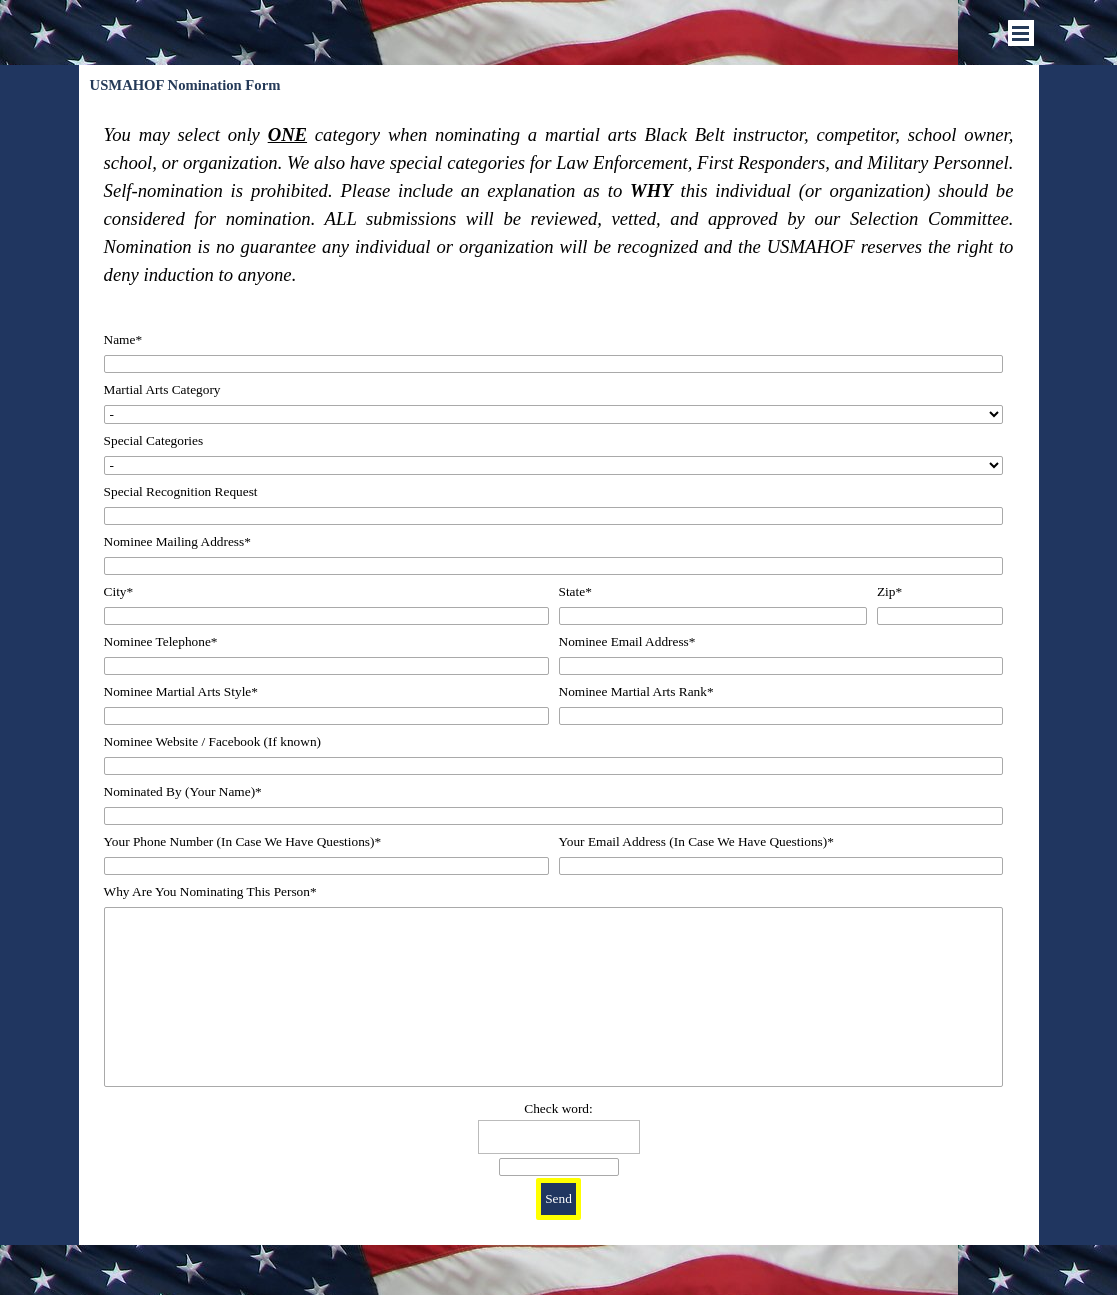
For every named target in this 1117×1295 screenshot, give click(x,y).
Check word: (558, 1108)
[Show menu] (1021, 33)
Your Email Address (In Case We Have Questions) (696, 841)
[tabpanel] (559, 205)
